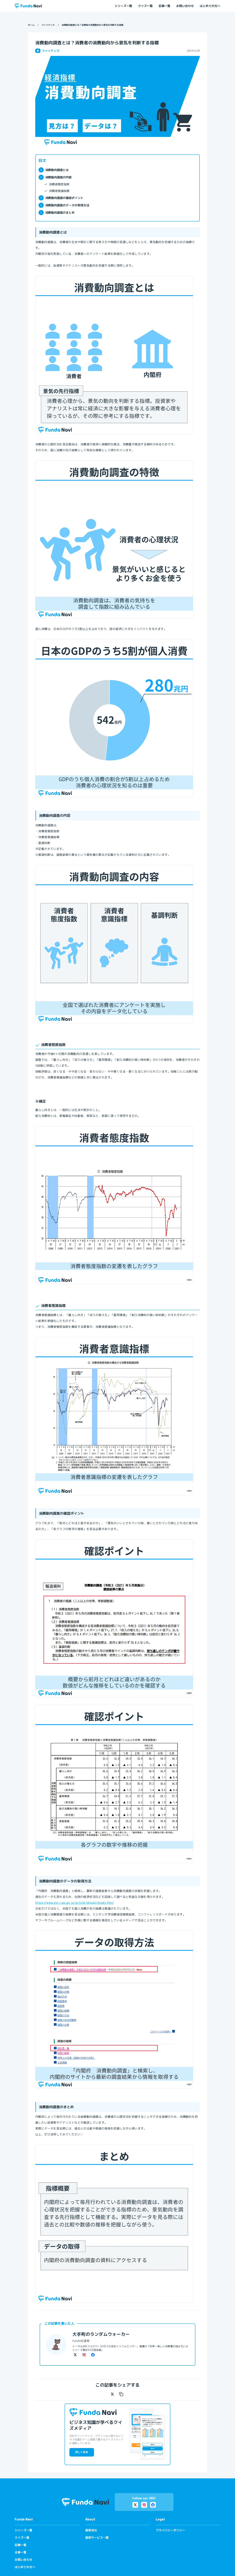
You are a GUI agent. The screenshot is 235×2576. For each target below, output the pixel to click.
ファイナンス (50, 51)
